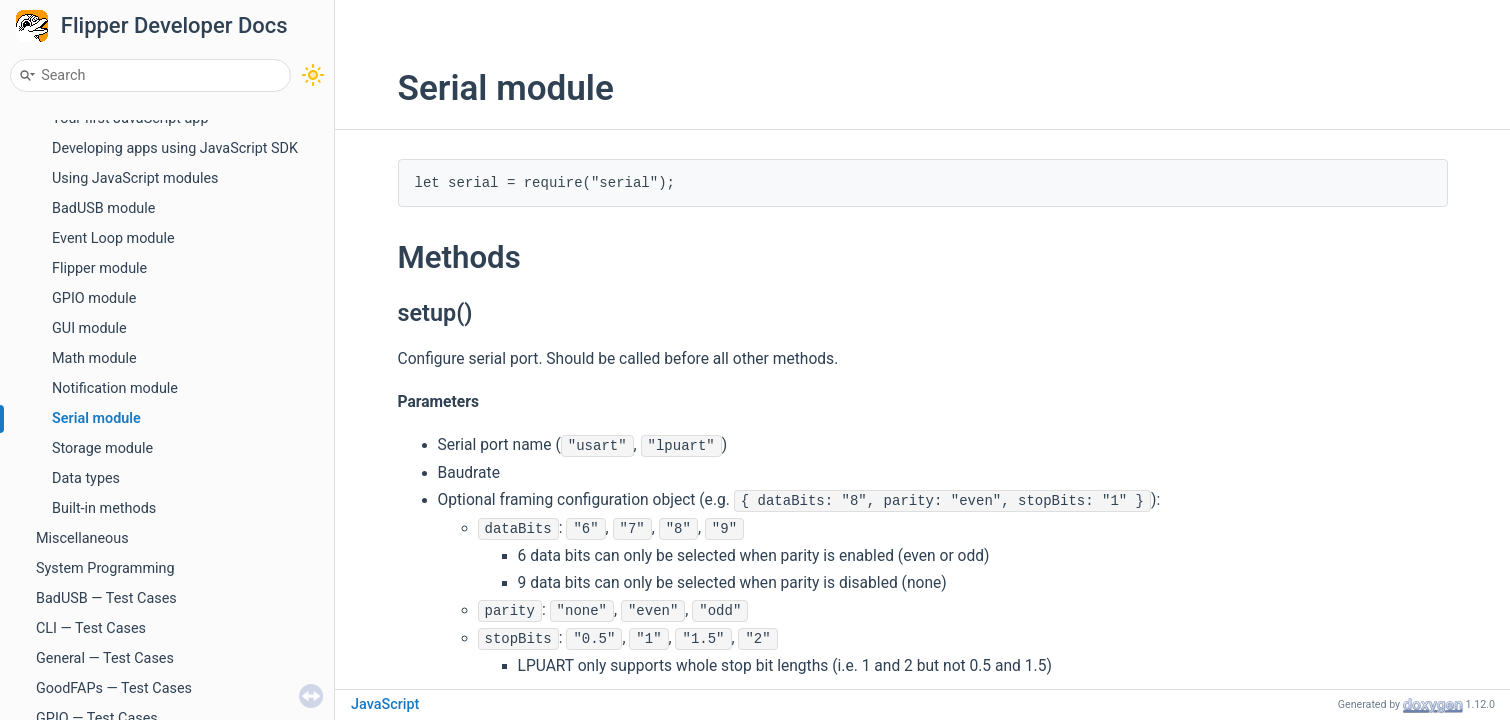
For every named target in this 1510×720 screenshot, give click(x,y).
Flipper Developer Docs (174, 25)
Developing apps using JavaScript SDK (175, 148)
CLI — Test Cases (91, 628)
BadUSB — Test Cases (106, 598)
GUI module (89, 328)
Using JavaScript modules (135, 178)
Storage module (102, 448)
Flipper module (99, 268)
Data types (86, 478)
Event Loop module (113, 238)
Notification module (115, 388)
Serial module (96, 418)
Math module (94, 358)
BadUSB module (103, 208)
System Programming (105, 568)
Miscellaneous (82, 538)
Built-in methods (104, 508)
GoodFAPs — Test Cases (114, 688)
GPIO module (94, 298)
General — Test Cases (105, 658)
